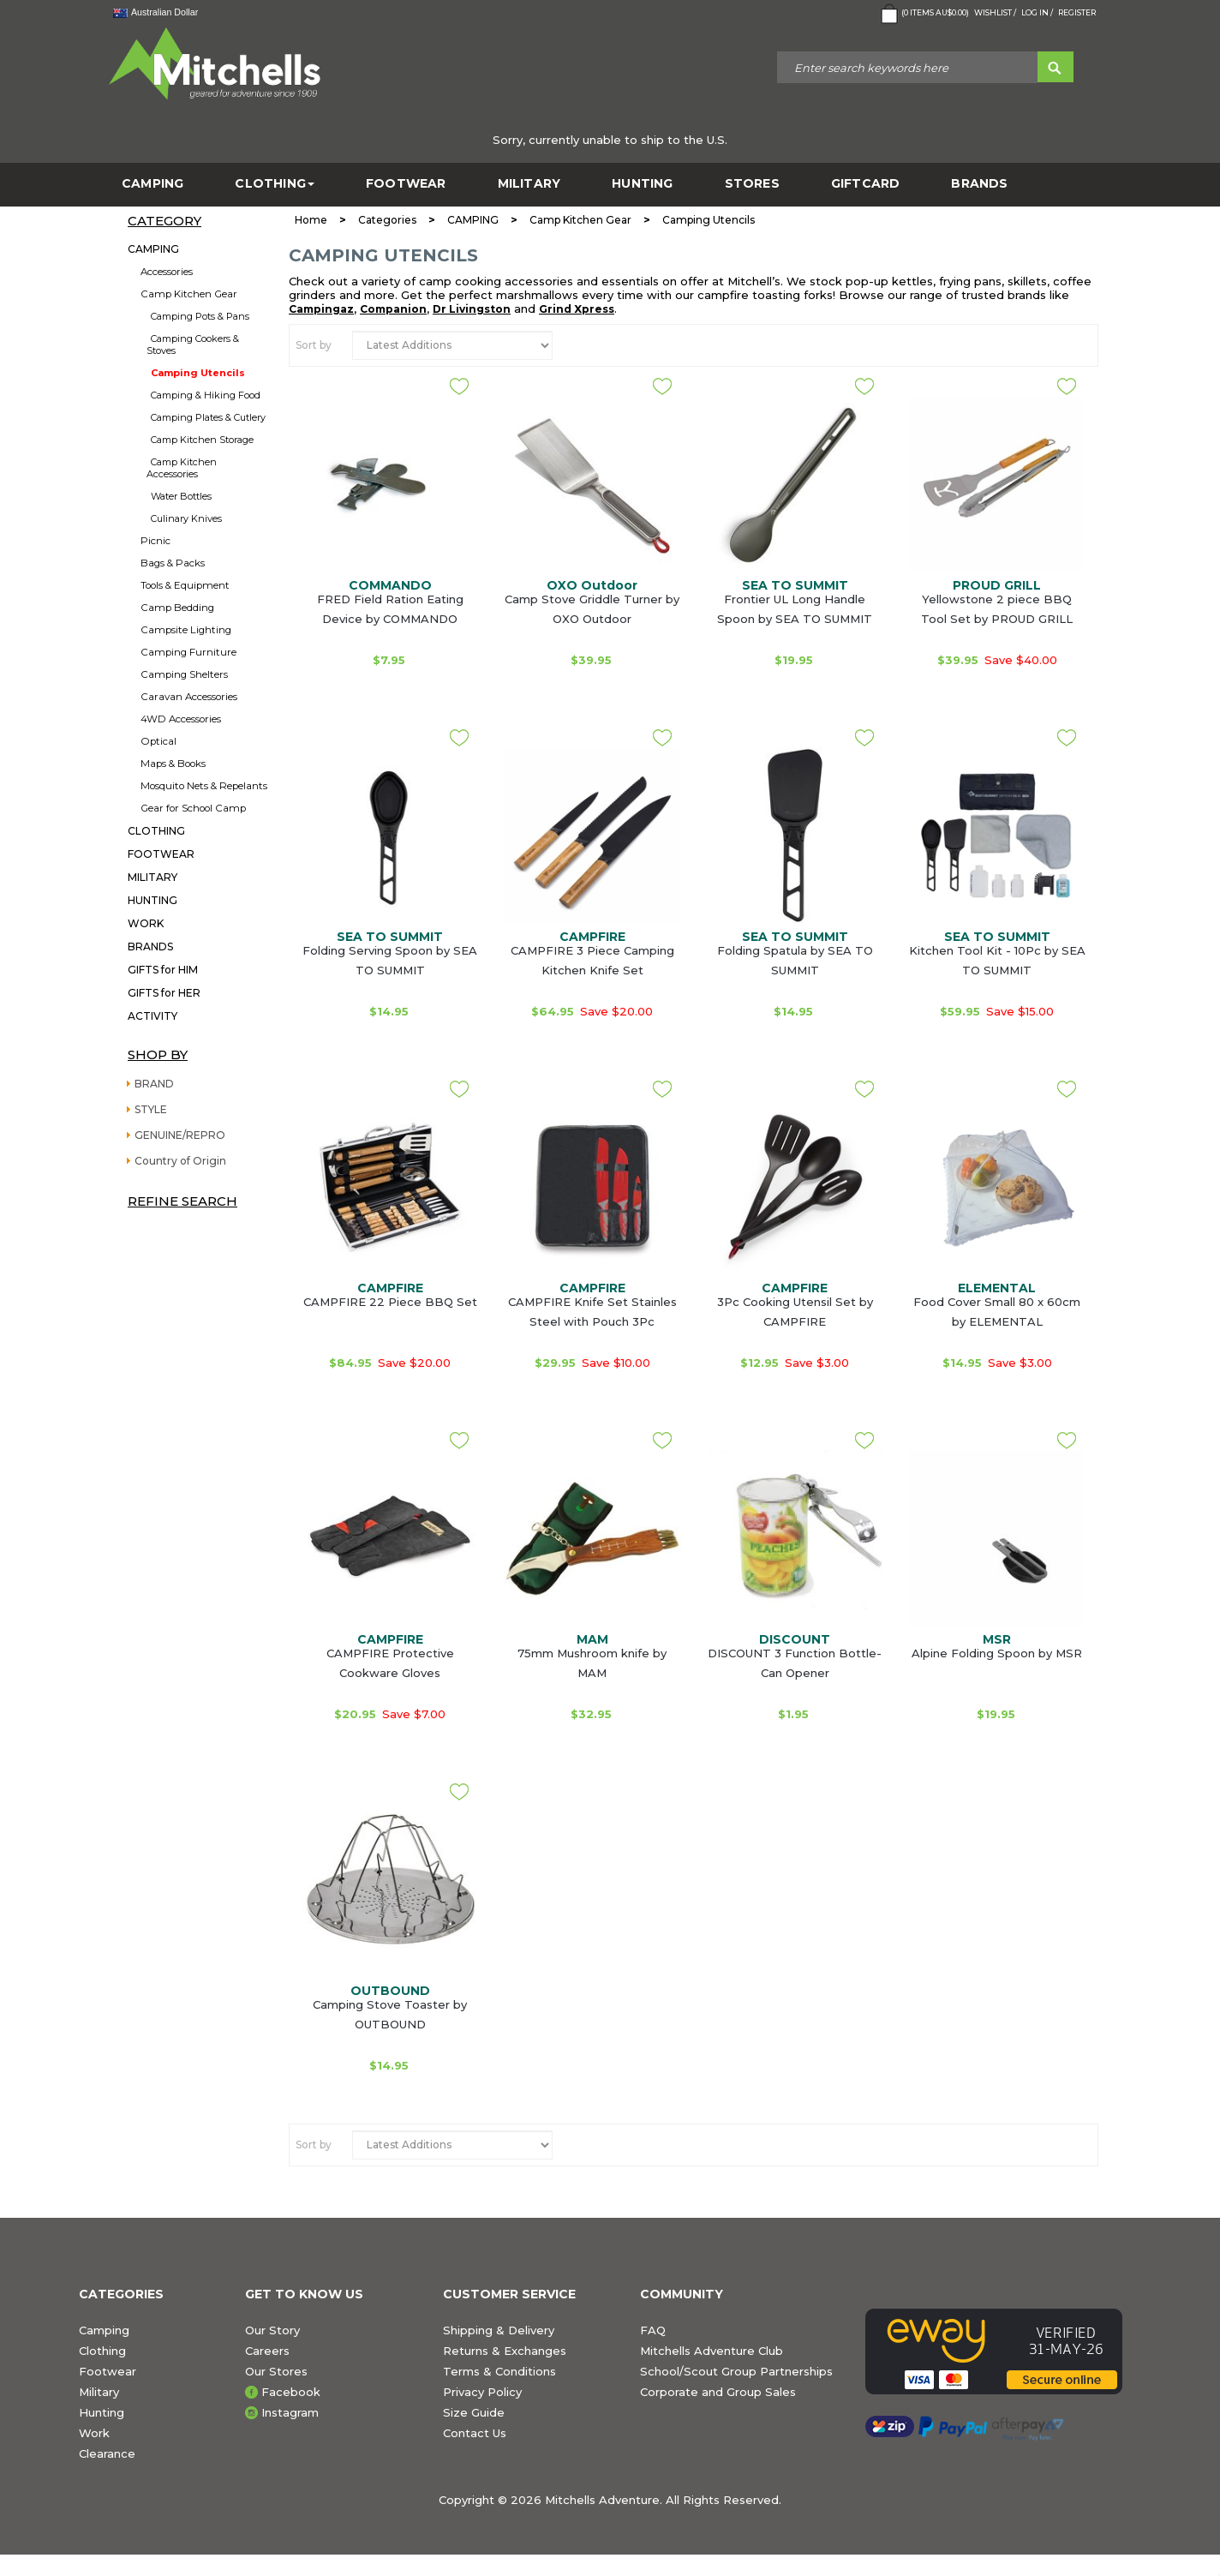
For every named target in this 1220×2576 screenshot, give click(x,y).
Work (94, 2433)
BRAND (154, 1083)
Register (1077, 12)
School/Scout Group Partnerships (736, 2371)
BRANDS (979, 184)
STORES (752, 184)
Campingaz (321, 309)
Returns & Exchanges (504, 2350)
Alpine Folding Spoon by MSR (997, 1653)
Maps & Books (173, 764)
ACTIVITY (152, 1015)
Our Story (272, 2330)
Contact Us (474, 2433)
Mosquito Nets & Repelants (204, 786)
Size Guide (474, 2412)
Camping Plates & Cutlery (208, 417)
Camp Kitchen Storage (202, 440)
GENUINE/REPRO (180, 1135)
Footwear (107, 2371)
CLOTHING (274, 184)
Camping (104, 2330)
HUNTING (642, 184)
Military (99, 2392)
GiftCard (865, 184)
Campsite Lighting (186, 630)
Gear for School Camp (193, 808)
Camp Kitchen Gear (189, 294)
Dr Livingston (472, 309)
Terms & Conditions (499, 2371)
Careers (267, 2350)
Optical (158, 741)
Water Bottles (181, 496)
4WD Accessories (181, 719)
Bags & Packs (173, 563)
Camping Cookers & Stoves (193, 344)
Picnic (155, 541)
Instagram (290, 2412)
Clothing (102, 2350)
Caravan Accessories (189, 697)
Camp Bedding (177, 608)
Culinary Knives (186, 518)
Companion (393, 309)
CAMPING (152, 184)
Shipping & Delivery (498, 2330)
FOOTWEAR (406, 184)
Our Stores (276, 2371)
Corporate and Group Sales (718, 2392)
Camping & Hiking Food (205, 395)
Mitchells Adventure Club (711, 2350)
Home (311, 219)
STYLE (151, 1109)
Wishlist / (995, 12)
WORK (146, 923)
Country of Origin (180, 1160)
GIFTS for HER (164, 992)
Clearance (107, 2453)
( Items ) (923, 14)
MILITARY (529, 184)
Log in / (1037, 12)
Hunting (101, 2412)
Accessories (167, 272)
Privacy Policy (482, 2392)
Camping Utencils (198, 373)
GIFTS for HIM (163, 969)
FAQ (653, 2330)
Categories (387, 219)
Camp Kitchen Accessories (182, 468)
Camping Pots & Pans (200, 316)
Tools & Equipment (185, 585)
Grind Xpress (576, 309)
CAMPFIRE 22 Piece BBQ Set (390, 1302)
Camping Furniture (188, 652)
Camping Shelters (184, 674)
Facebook (290, 2392)
